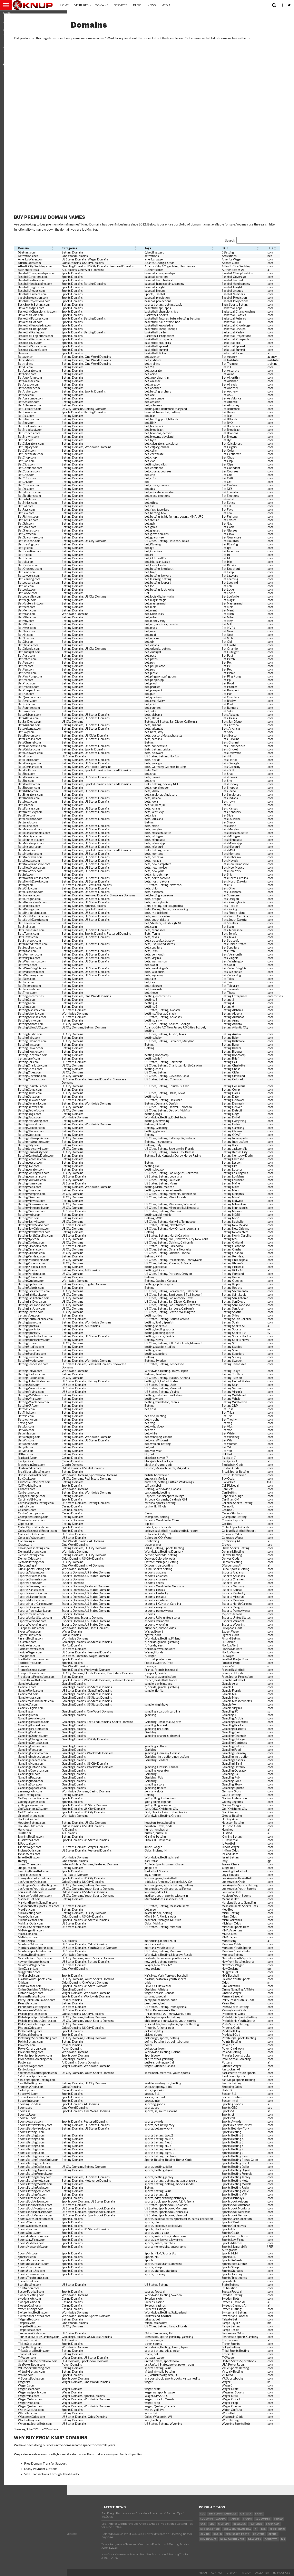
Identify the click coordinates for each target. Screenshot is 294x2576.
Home (64, 5)
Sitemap (231, 2572)
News (151, 5)
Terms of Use (281, 2572)
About (203, 2572)
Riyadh (247, 2519)
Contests (271, 2539)
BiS (283, 2539)
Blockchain (277, 2529)
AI (256, 2529)
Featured (255, 2524)
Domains (101, 5)
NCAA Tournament (232, 2539)
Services (120, 5)
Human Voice (208, 2539)
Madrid (234, 2519)
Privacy (246, 2572)
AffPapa (245, 2513)
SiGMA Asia (272, 2524)
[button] (52, 248)
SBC (202, 2513)
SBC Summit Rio (210, 2529)
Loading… (79, 128)
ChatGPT (223, 2524)
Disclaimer (262, 2572)
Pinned (278, 2519)
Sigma (258, 2513)
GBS (211, 2524)
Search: (230, 240)
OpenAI (272, 2534)
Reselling (239, 2524)
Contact (216, 2572)
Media (165, 5)
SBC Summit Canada (213, 2519)
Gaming (204, 2534)
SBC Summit (262, 2519)
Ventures (81, 5)
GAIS (203, 2524)
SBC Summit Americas (222, 2513)
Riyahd (217, 2534)
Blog (137, 5)
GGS (263, 2529)
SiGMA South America (237, 2529)
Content (258, 2534)
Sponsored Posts (237, 2534)
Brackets (254, 2539)
